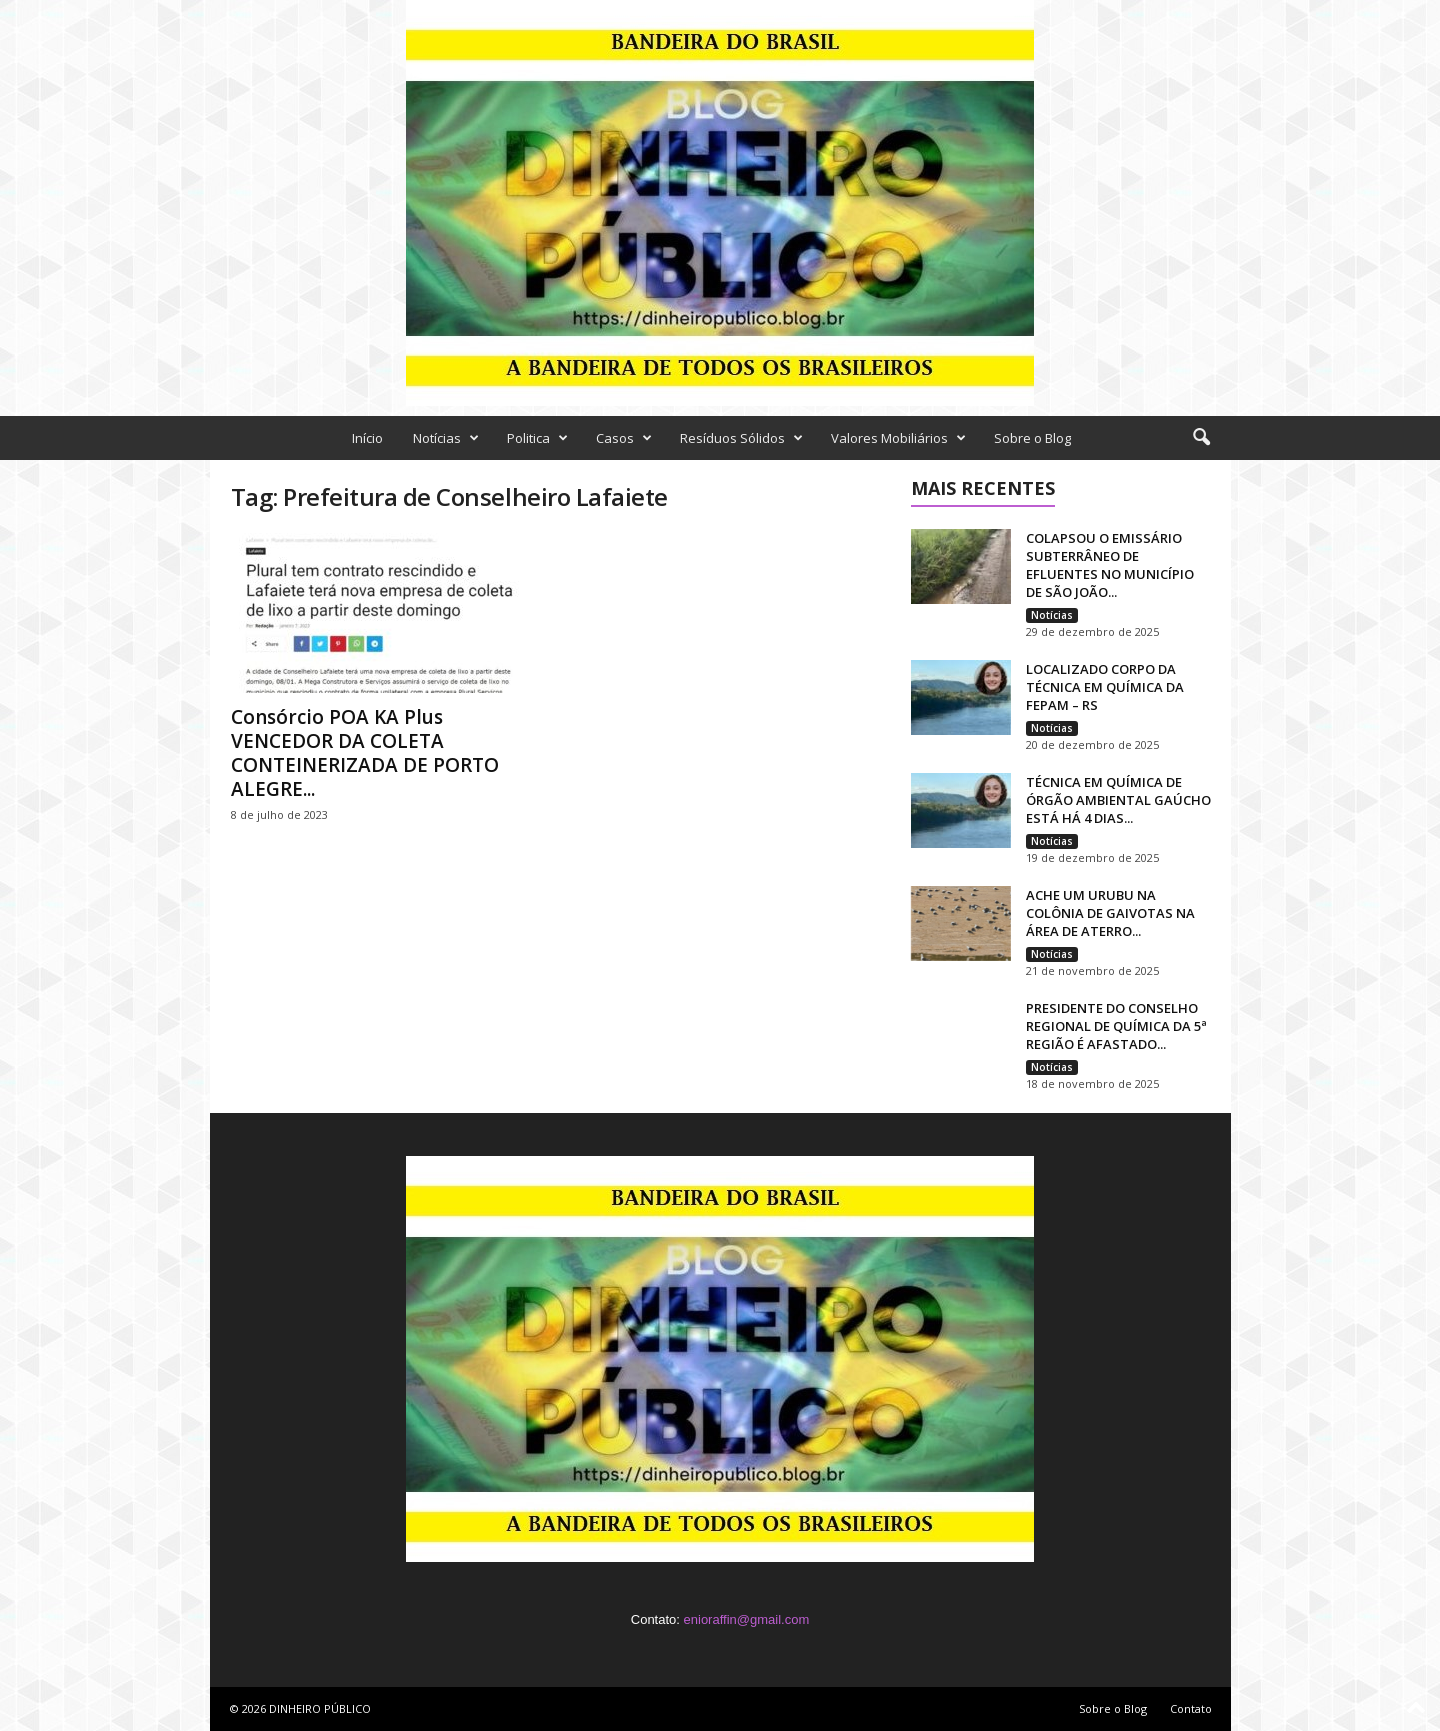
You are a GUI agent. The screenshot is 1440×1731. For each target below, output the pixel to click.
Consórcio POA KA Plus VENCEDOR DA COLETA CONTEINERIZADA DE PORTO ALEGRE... (365, 753)
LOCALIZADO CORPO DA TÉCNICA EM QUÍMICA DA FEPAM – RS (1105, 687)
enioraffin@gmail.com (747, 1619)
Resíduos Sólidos (741, 438)
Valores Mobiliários (898, 438)
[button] (1201, 438)
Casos (624, 438)
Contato (1191, 1708)
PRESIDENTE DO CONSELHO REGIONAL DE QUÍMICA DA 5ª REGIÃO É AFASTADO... (1116, 1026)
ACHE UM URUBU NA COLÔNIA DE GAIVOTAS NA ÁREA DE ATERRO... (1110, 913)
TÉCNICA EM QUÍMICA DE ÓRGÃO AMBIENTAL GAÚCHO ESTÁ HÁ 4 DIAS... (1118, 800)
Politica (537, 438)
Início (367, 438)
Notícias (446, 438)
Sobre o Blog (1032, 438)
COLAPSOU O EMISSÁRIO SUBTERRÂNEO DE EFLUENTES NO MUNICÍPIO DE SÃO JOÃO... (1110, 565)
